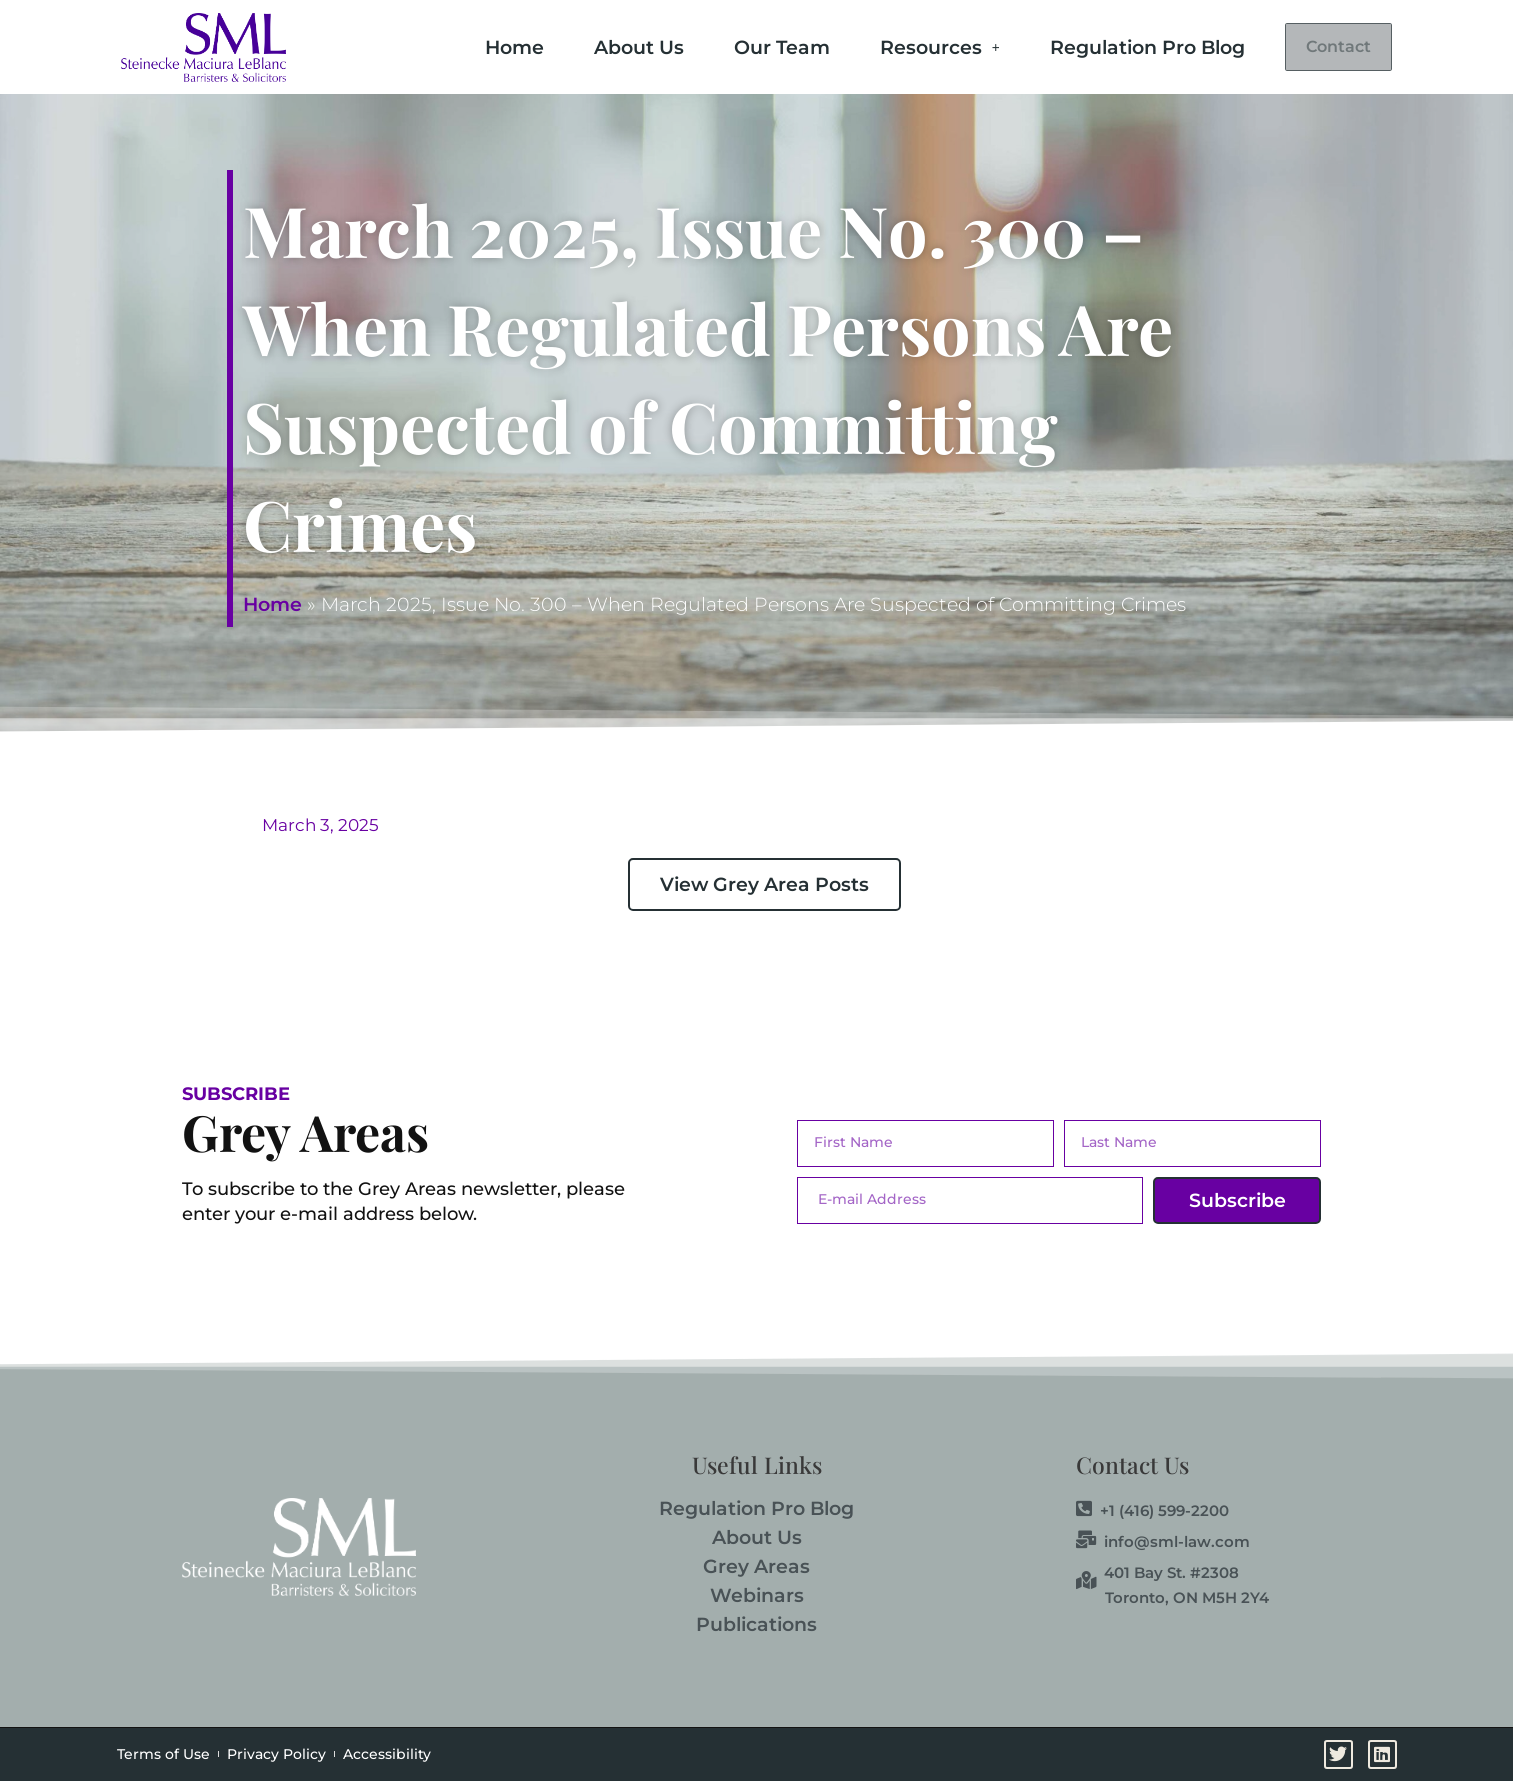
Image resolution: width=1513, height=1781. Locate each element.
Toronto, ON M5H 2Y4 (1187, 1597)
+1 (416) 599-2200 (1152, 1510)
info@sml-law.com (1163, 1541)
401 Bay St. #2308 (1157, 1572)
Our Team (747, 45)
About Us (604, 45)
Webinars (757, 1595)
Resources (905, 45)
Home (479, 45)
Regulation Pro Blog (1112, 45)
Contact (1321, 47)
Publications (756, 1624)
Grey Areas (756, 1566)
